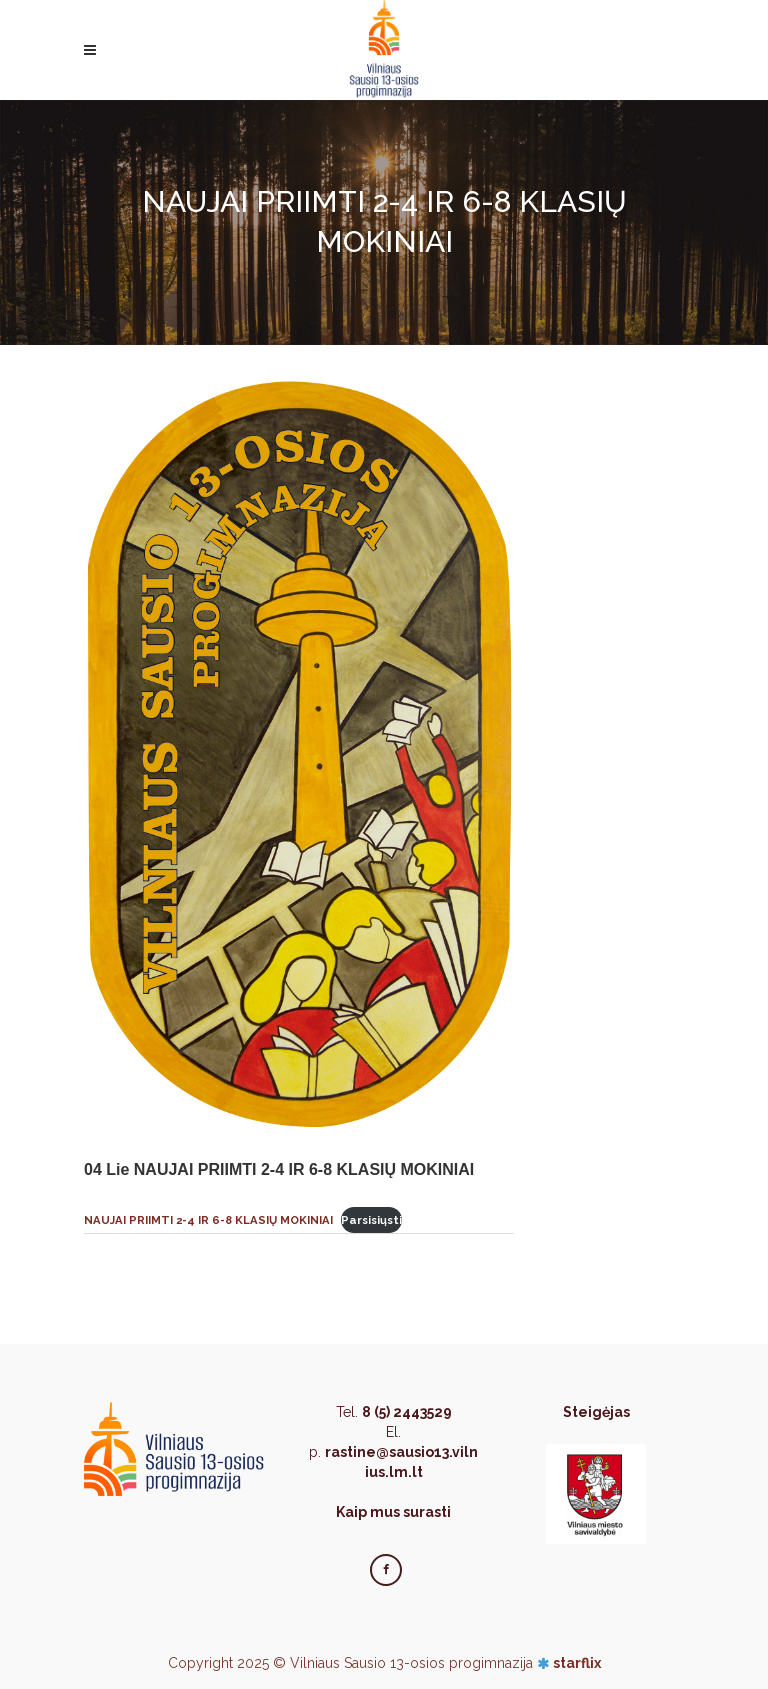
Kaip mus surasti (393, 1512)
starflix (577, 1663)
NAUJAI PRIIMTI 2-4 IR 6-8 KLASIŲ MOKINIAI (208, 1220)
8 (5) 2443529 (407, 1412)
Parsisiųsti (371, 1220)
